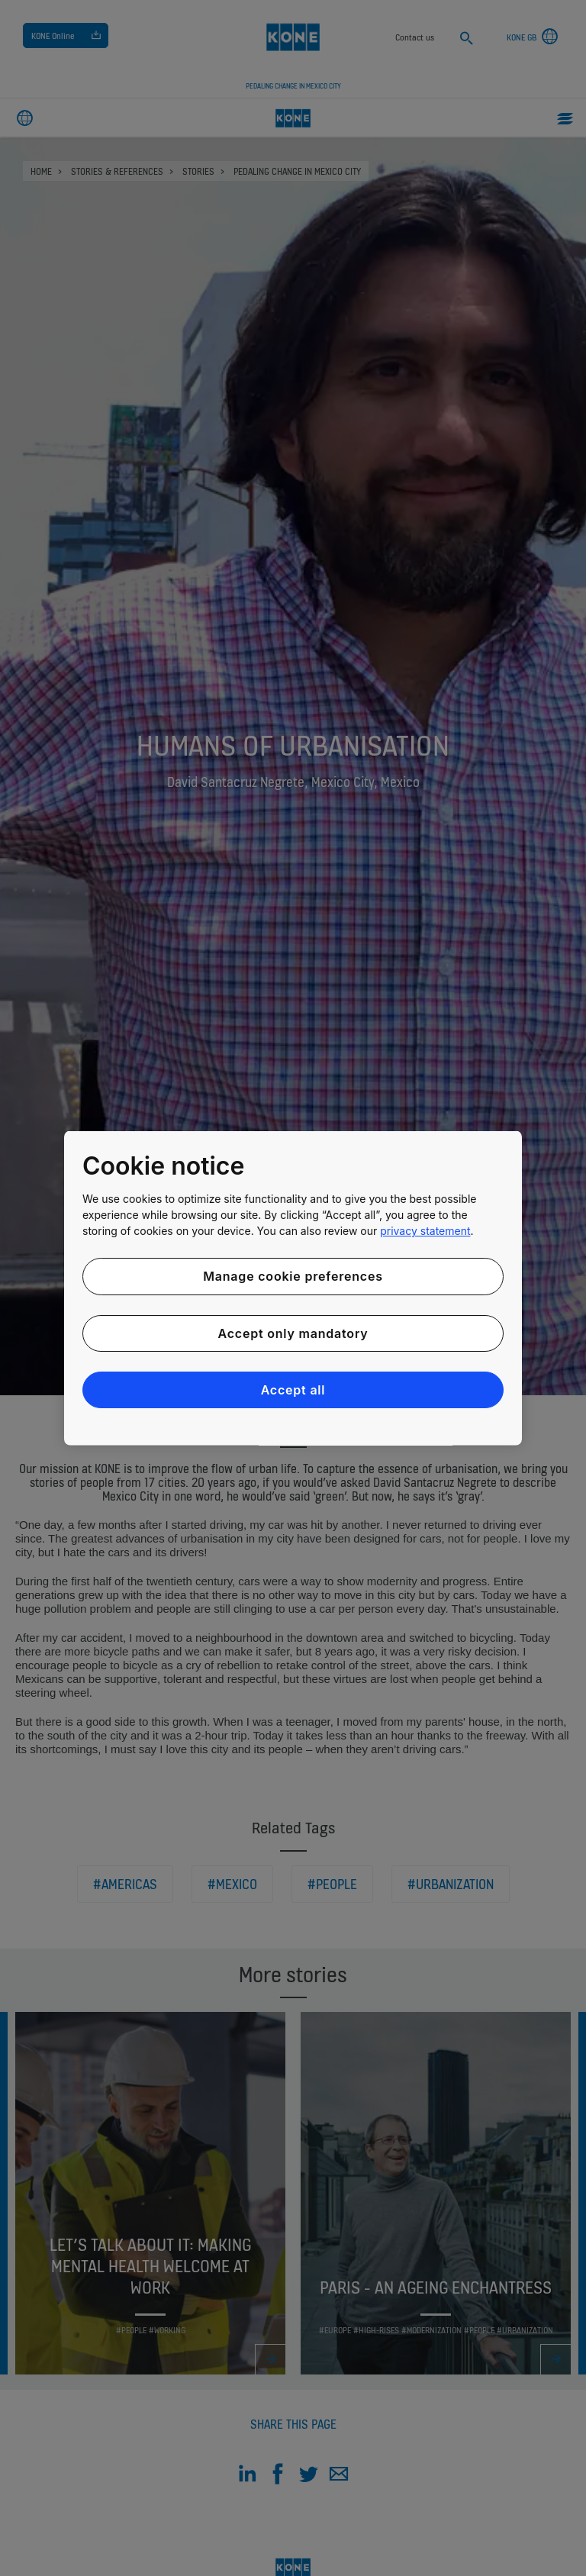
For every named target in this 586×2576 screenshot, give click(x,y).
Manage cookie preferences (293, 1276)
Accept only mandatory (292, 1332)
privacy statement (425, 1230)
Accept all (293, 1390)
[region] (293, 1288)
